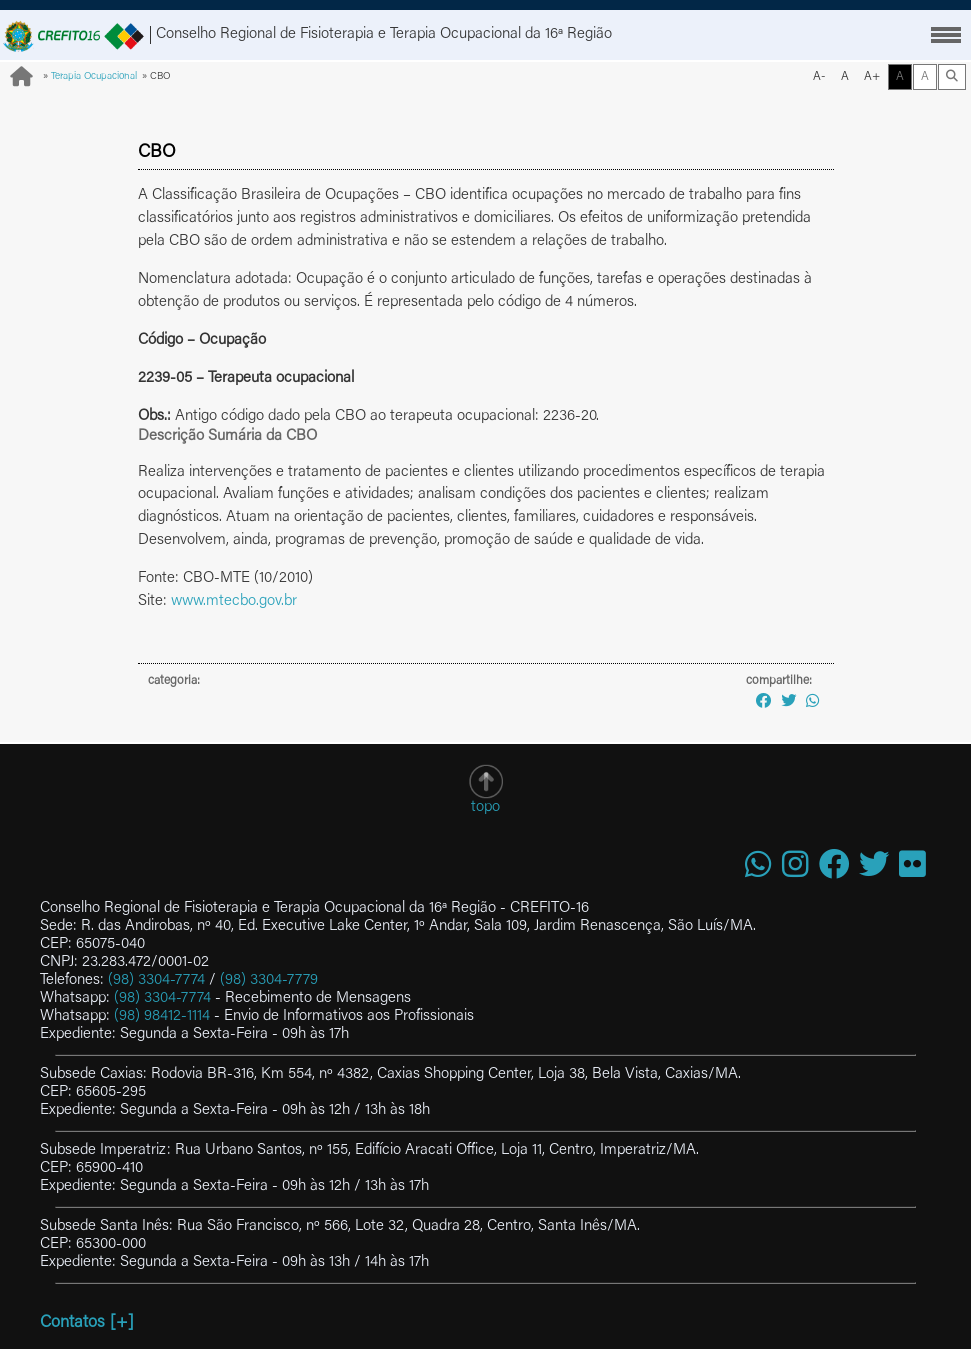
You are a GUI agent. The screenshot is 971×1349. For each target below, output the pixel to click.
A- (819, 77)
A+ (872, 77)
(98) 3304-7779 (269, 980)
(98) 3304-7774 (156, 980)
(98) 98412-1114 (162, 1016)
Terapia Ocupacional (94, 77)
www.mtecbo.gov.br (234, 601)
